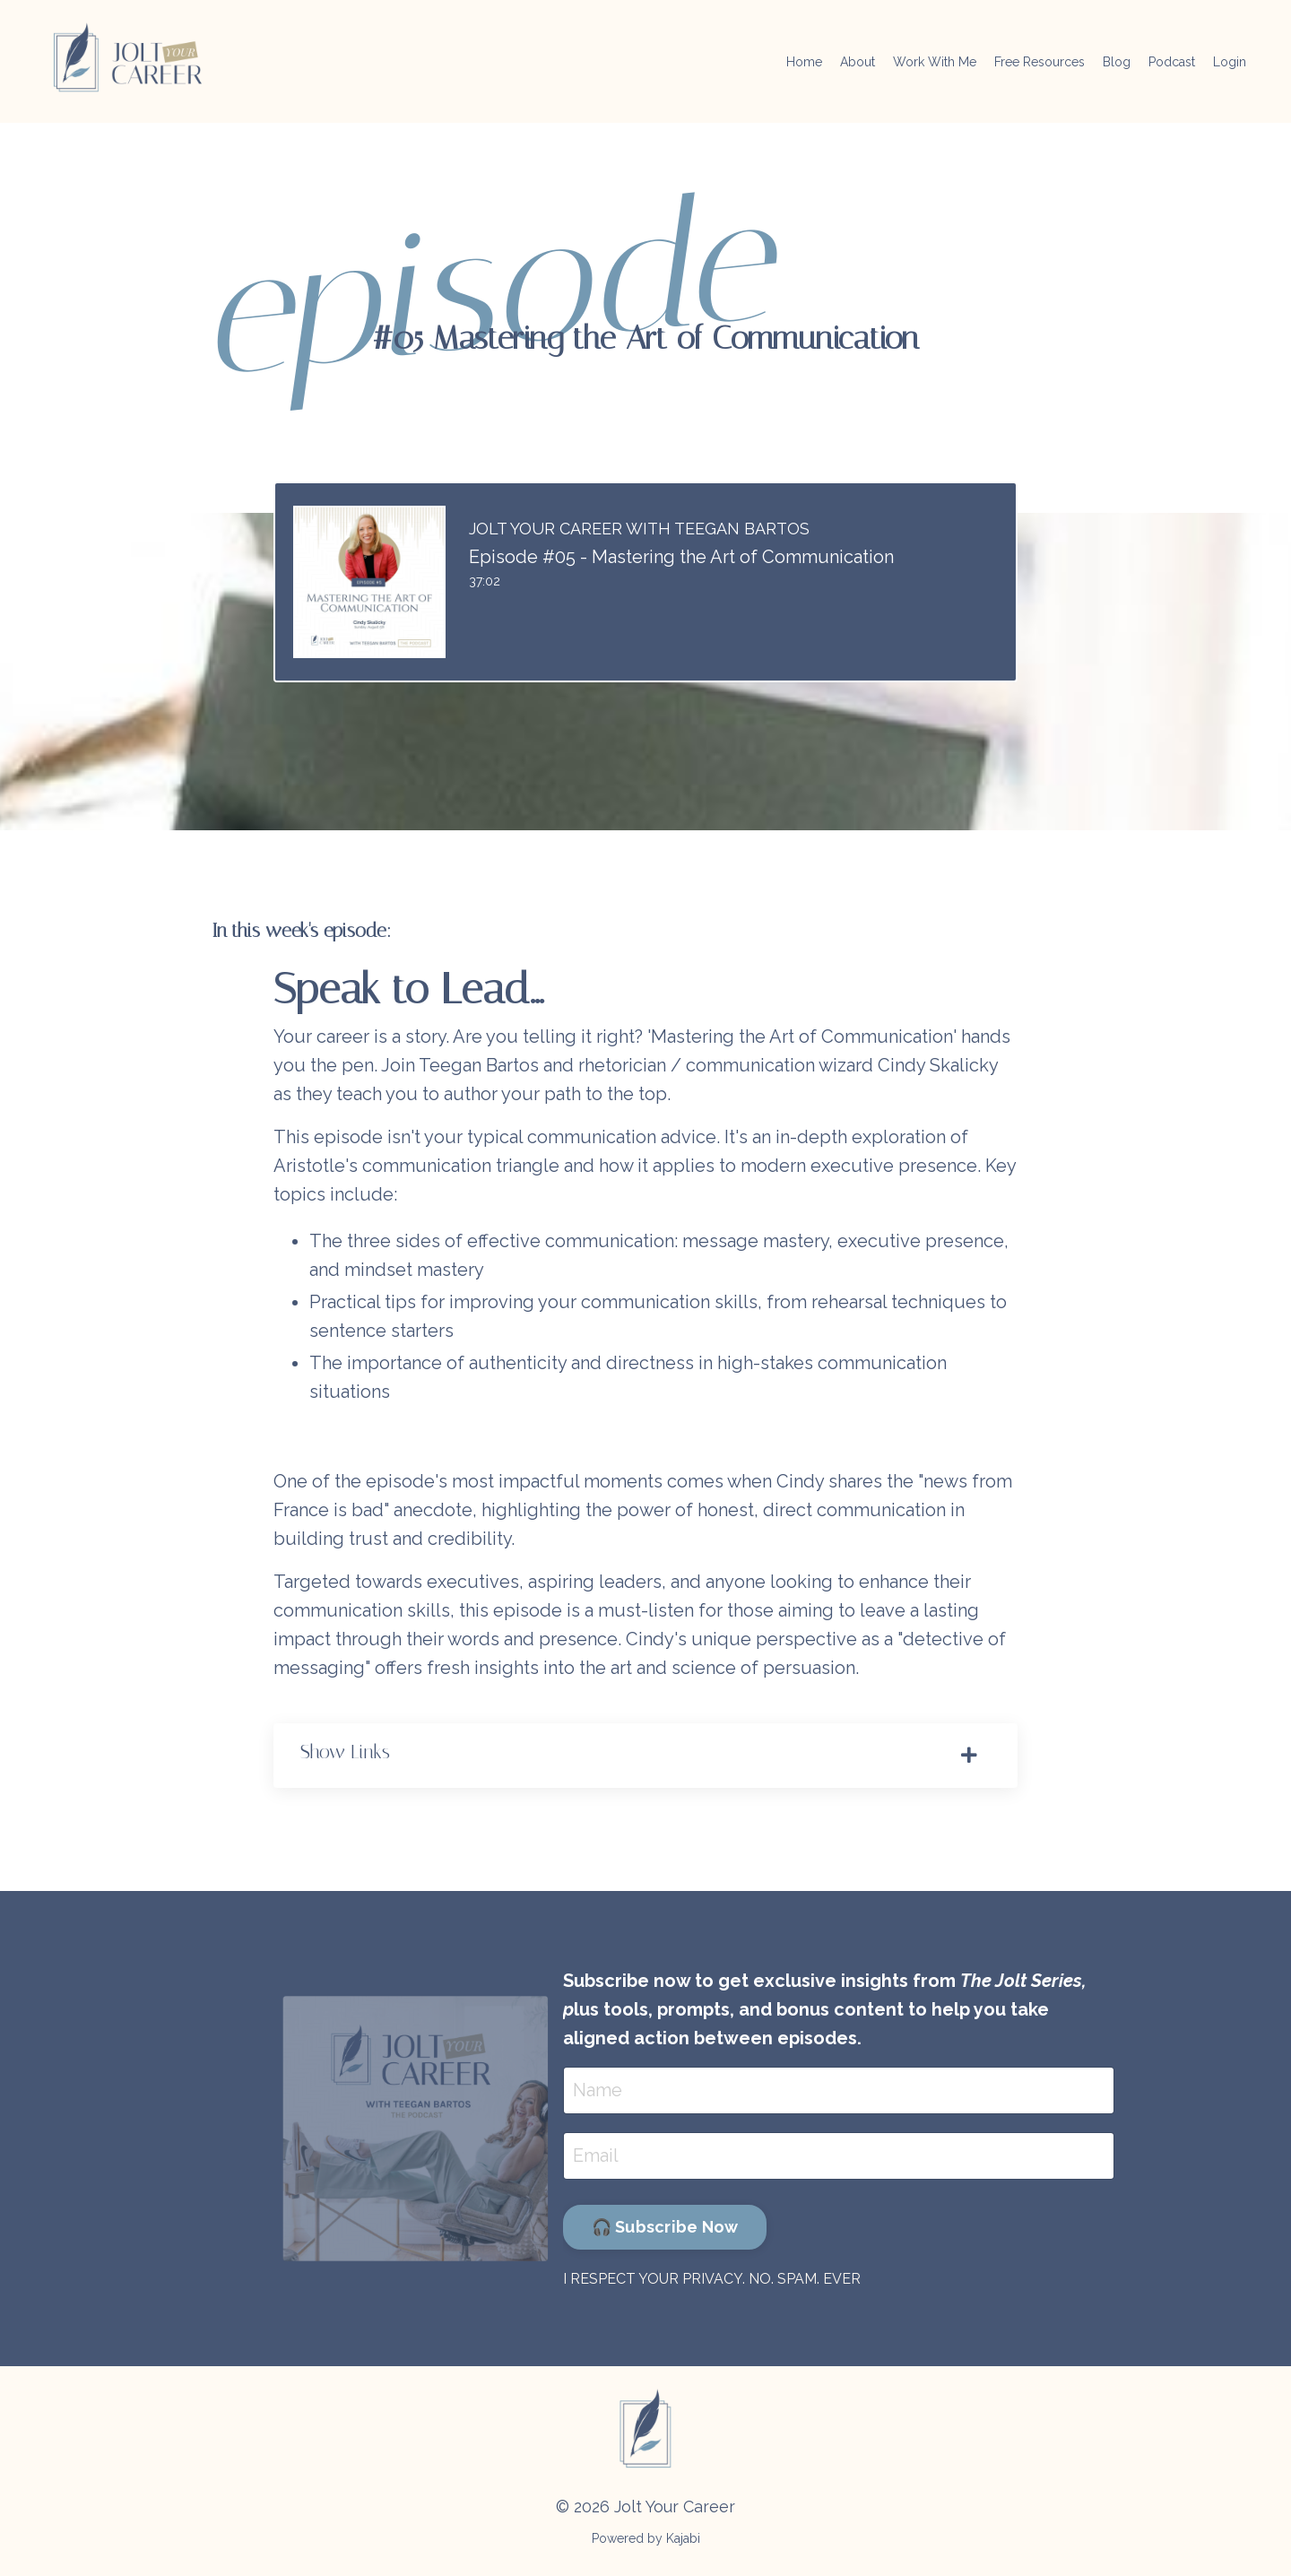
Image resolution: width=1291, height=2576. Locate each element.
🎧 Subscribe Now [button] (665, 2226)
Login (1229, 62)
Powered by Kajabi (646, 2538)
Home (804, 62)
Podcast (1171, 62)
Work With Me (934, 62)
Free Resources (1039, 62)
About (857, 62)
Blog (1117, 62)
